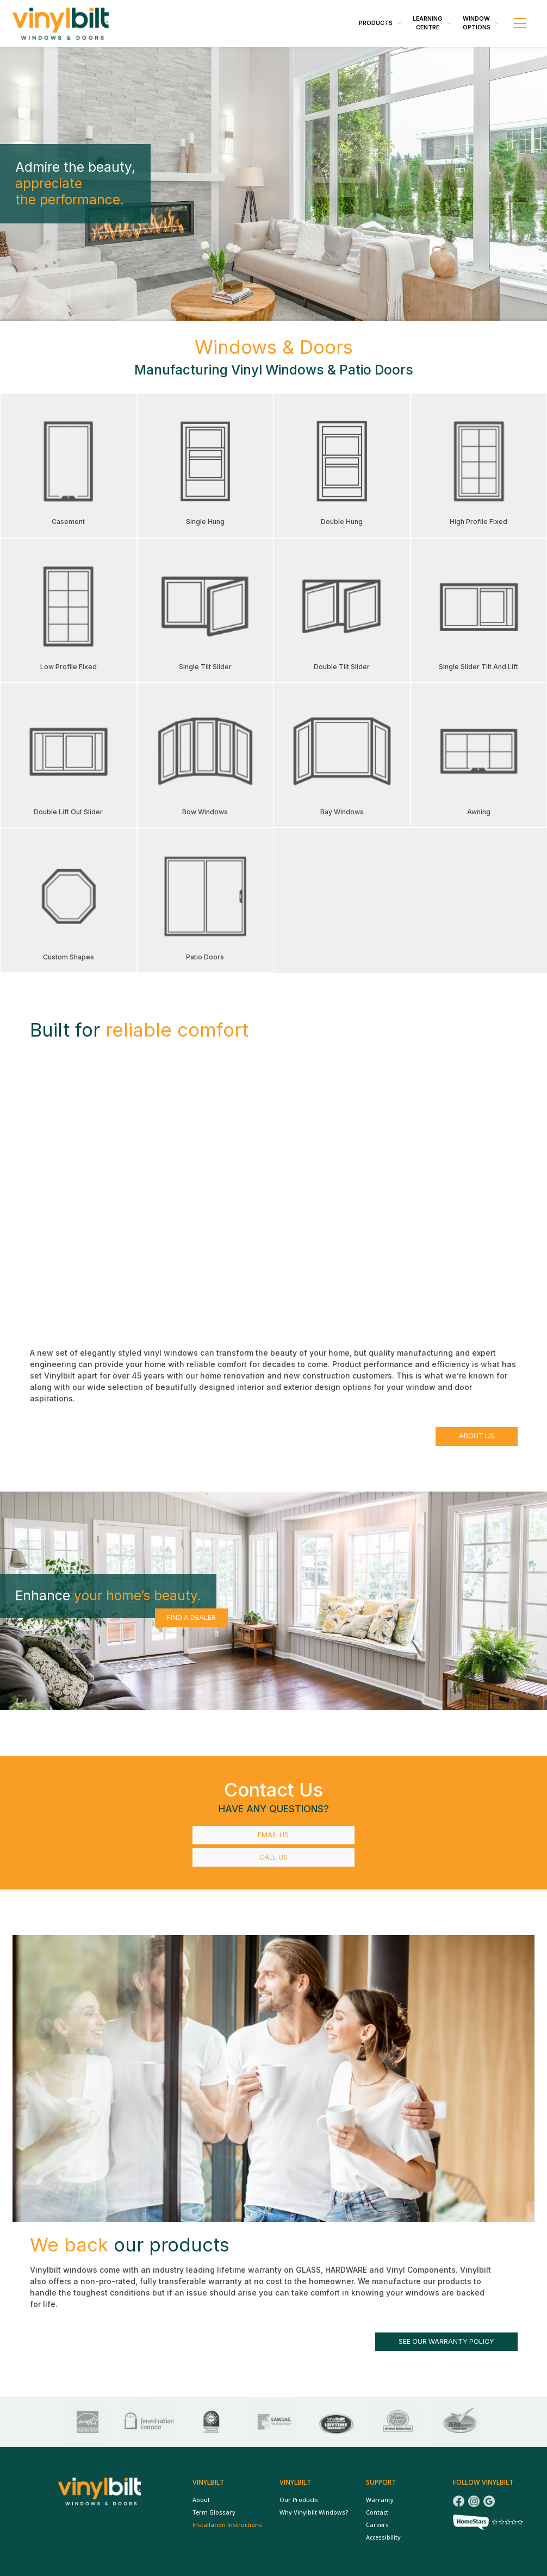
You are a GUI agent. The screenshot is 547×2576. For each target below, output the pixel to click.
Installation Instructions (227, 2525)
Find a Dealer (191, 1617)
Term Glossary (213, 2512)
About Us (476, 1436)
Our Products (298, 2500)
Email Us (273, 1835)
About (201, 2500)
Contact (377, 2512)
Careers (377, 2525)
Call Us (273, 1857)
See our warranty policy (446, 2341)
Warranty (380, 2500)
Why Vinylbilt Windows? (313, 2512)
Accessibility (383, 2537)
